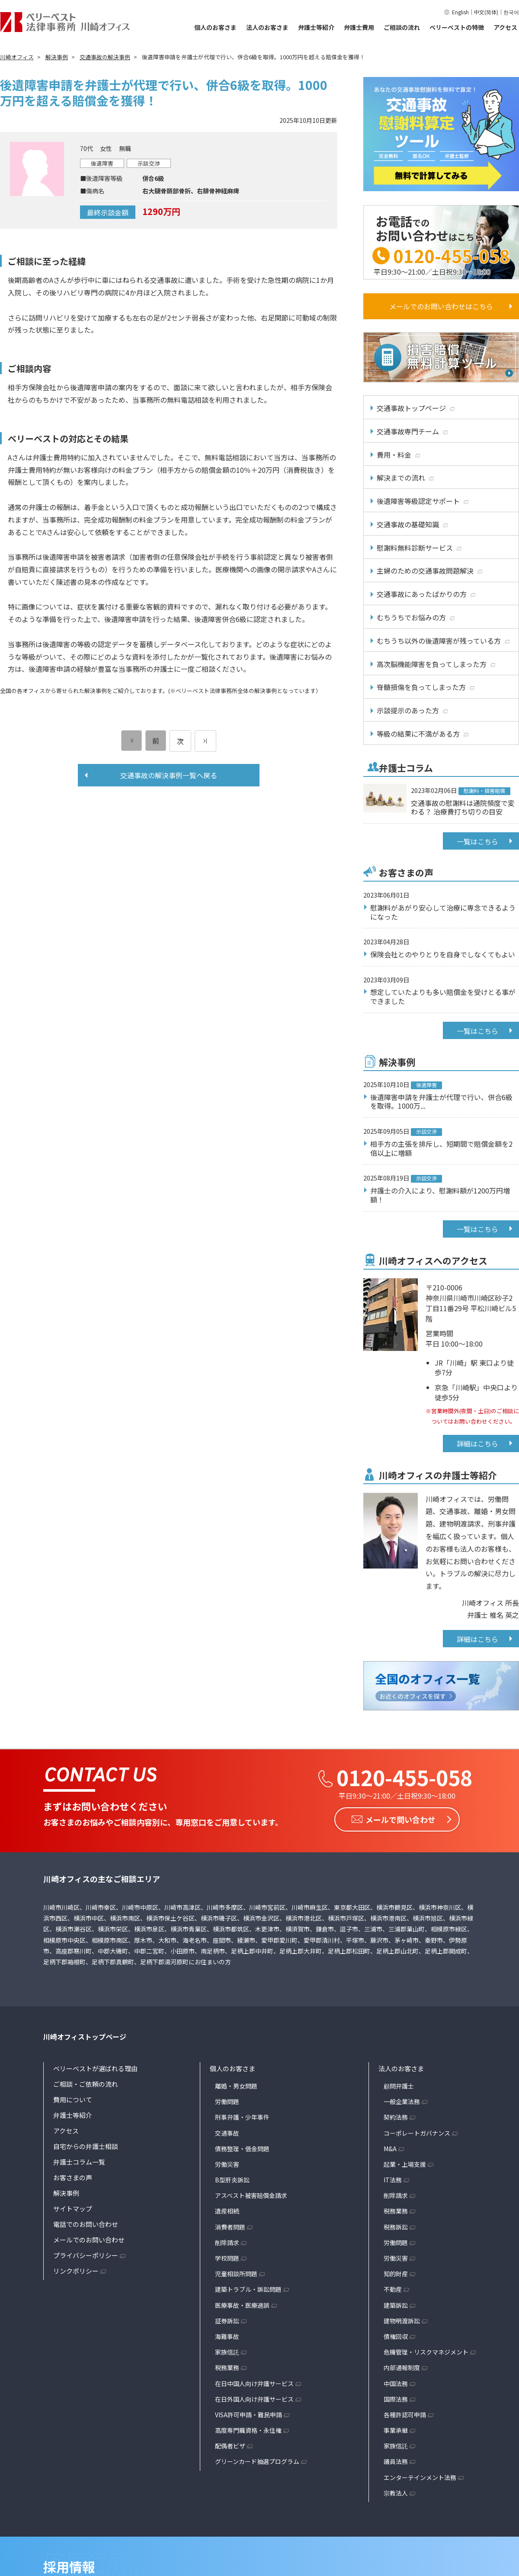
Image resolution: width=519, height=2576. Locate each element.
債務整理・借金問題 (242, 2148)
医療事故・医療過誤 (242, 2305)
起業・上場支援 (405, 2164)
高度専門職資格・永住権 (248, 2430)
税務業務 (227, 2367)
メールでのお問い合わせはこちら (441, 306)
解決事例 (66, 2192)
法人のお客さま (267, 27)
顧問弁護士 (399, 2086)
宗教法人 (396, 2493)
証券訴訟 (227, 2320)
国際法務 (396, 2399)
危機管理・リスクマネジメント (426, 2352)
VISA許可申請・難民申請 (248, 2414)
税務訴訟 (396, 2227)
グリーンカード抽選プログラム (257, 2461)
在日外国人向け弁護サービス (254, 2399)
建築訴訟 (396, 2305)
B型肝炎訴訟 (232, 2179)
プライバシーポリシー (85, 2255)
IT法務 (393, 2179)
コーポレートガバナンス (417, 2133)
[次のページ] (205, 741)
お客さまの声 (72, 2177)
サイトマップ (72, 2208)
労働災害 (227, 2164)
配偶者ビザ (230, 2445)
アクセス (505, 27)
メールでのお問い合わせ (89, 2239)
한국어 (511, 12)
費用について (72, 2099)
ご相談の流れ (402, 27)
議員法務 (396, 2461)
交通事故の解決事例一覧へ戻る (168, 775)
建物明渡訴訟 (402, 2320)
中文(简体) (486, 12)
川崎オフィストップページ (84, 2036)
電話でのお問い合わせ (85, 2224)
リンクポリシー (76, 2270)
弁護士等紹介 (316, 27)
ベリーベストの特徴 (456, 27)
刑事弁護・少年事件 (242, 2117)
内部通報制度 (402, 2367)
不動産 (393, 2289)
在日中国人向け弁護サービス (254, 2383)
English (460, 12)
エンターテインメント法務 (420, 2477)
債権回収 (396, 2336)
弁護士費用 (359, 27)
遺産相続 (227, 2211)
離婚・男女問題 (236, 2086)
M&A (390, 2148)
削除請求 (227, 2242)
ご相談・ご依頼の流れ (85, 2083)
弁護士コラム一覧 (79, 2161)
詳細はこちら (477, 1443)
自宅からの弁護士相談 (85, 2146)
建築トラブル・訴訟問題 (248, 2289)
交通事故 (227, 2133)
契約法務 (396, 2117)
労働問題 (227, 2101)
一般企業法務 (402, 2101)
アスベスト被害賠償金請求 (251, 2195)
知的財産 (396, 2273)
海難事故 (227, 2336)
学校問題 (227, 2258)
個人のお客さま (215, 27)
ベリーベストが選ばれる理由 (95, 2068)
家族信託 (227, 2352)
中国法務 (396, 2383)
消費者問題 (230, 2227)
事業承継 (396, 2430)
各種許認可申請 (405, 2414)
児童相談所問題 (236, 2273)
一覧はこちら (477, 841)
